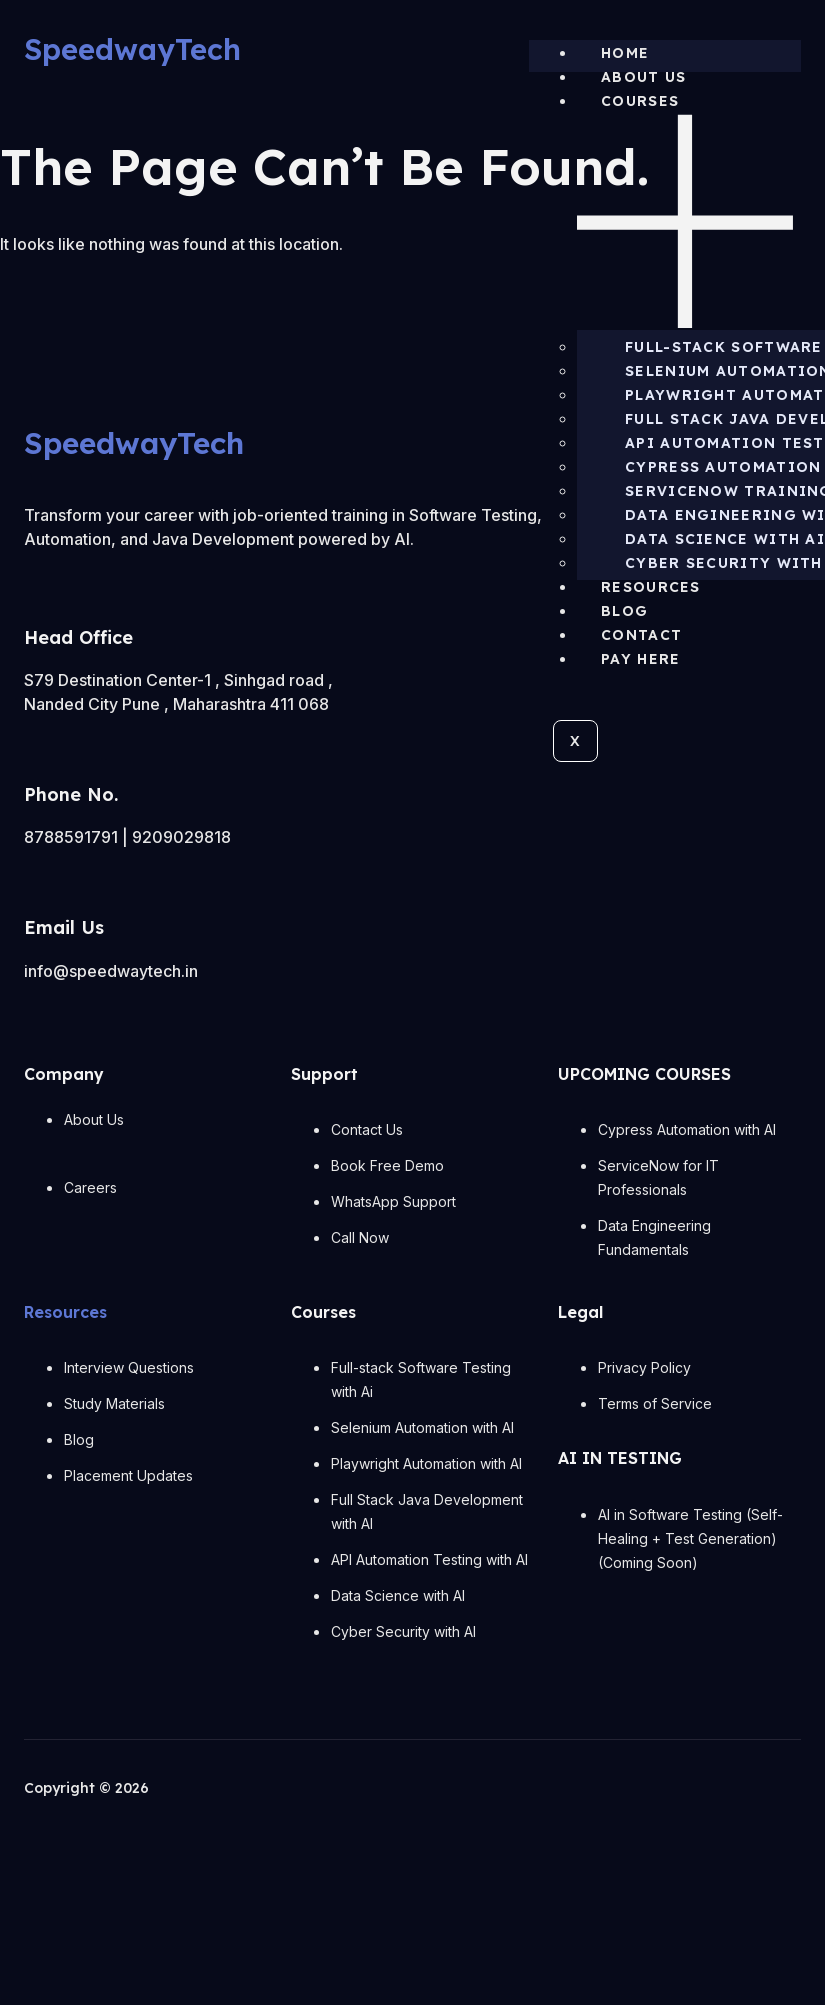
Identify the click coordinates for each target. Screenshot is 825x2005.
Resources (651, 587)
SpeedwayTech (132, 49)
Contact (641, 635)
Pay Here (640, 659)
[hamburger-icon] (793, 58)
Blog (624, 611)
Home (625, 53)
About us (643, 77)
